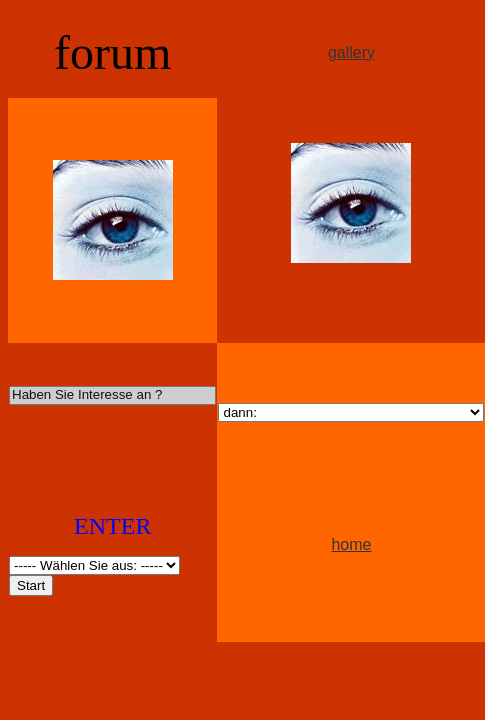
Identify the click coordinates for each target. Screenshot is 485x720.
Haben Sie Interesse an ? (112, 395)
